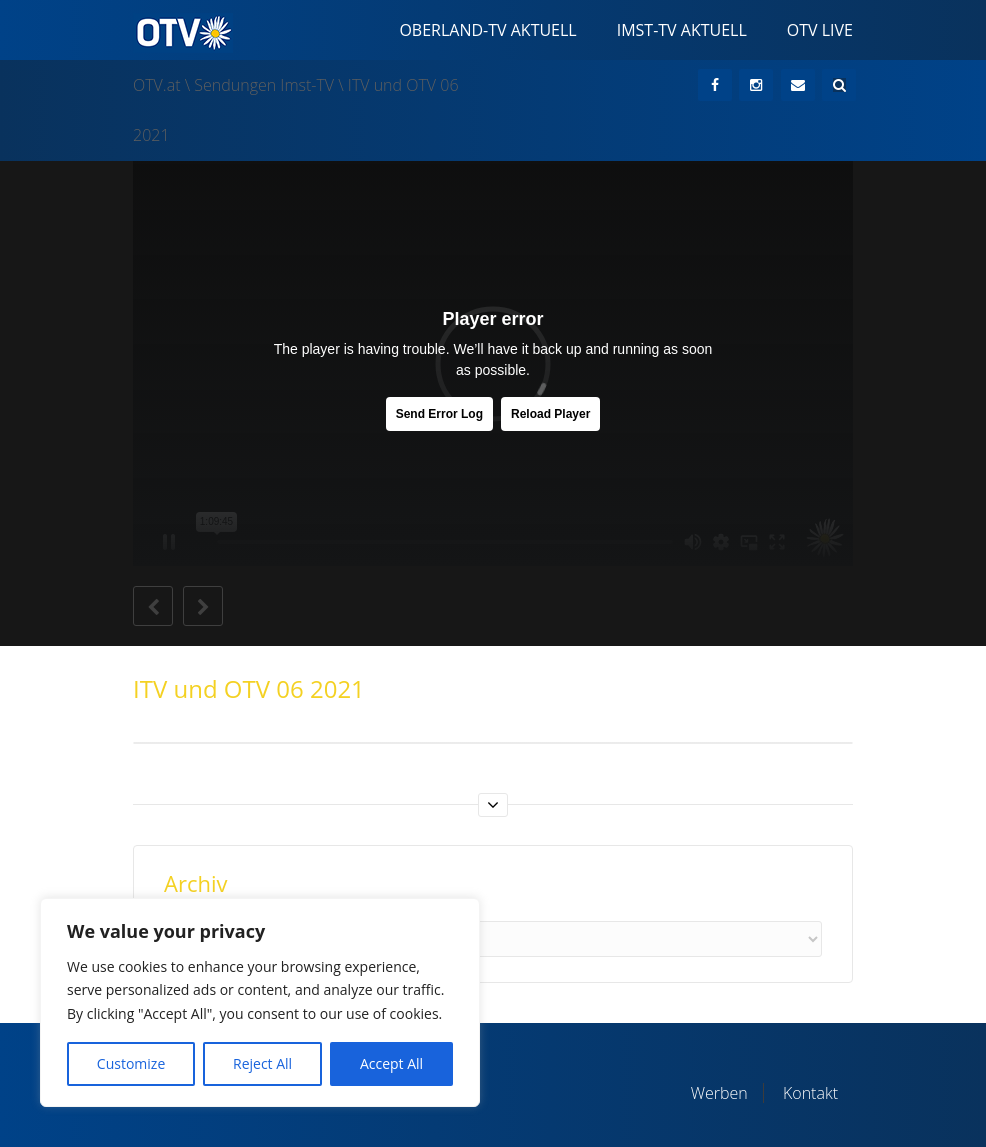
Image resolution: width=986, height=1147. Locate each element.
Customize (131, 1063)
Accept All (391, 1063)
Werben (719, 1093)
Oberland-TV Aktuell (487, 30)
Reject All (262, 1063)
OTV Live (820, 30)
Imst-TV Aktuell (682, 30)
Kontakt (810, 1093)
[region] (260, 1002)
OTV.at (157, 85)
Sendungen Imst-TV (264, 85)
